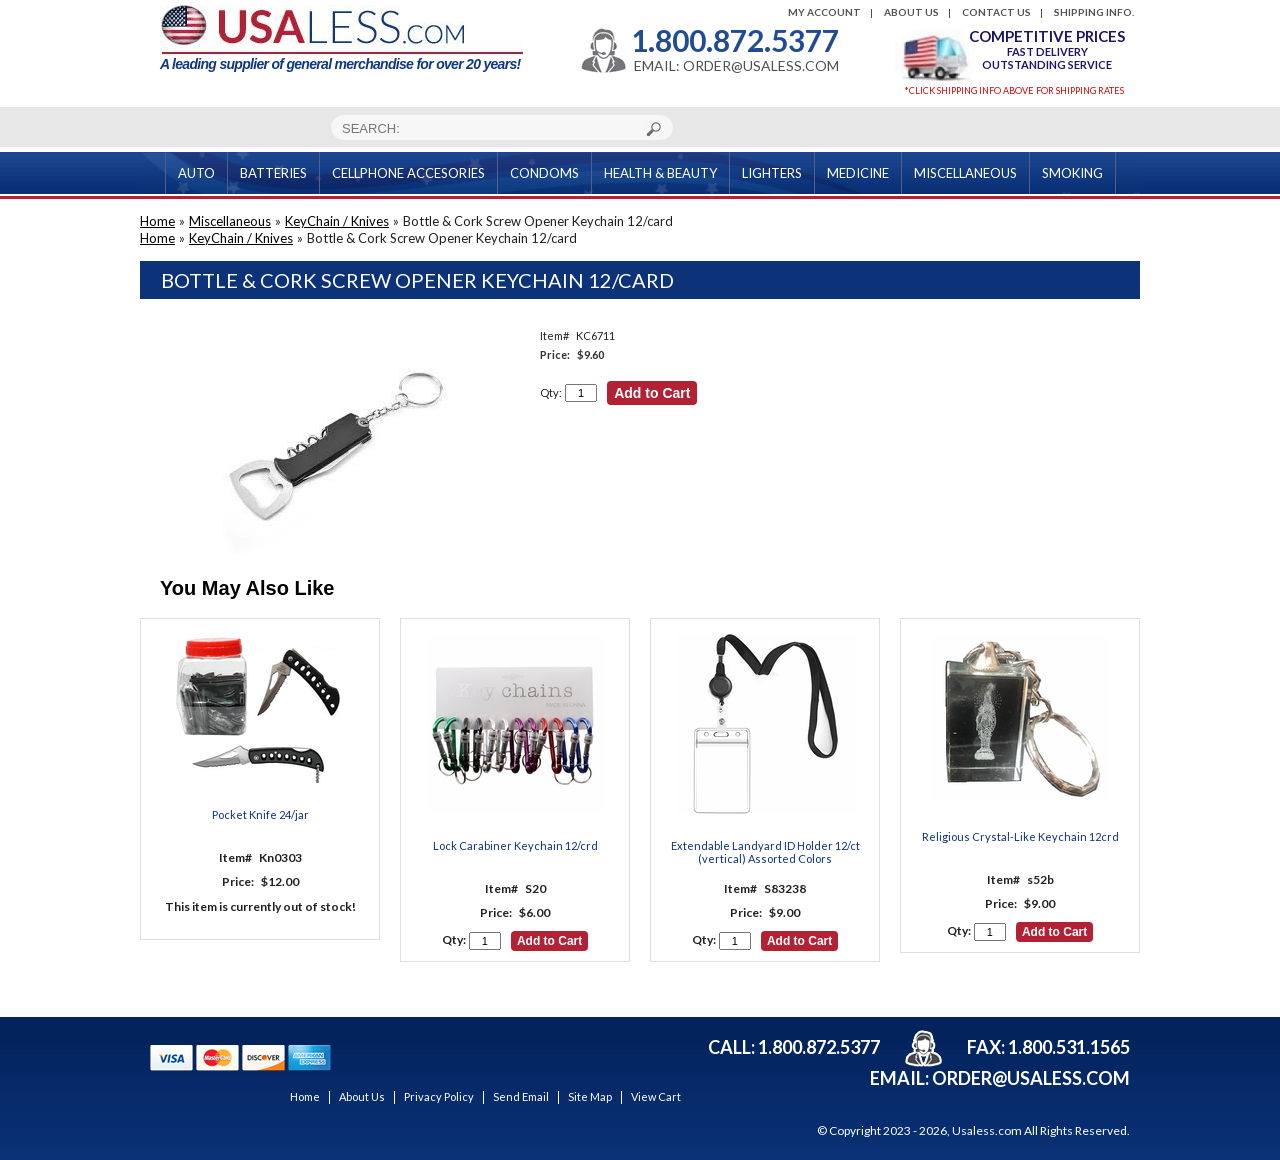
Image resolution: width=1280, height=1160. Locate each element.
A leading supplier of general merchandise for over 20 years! (341, 38)
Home (157, 221)
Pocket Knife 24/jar (260, 814)
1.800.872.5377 (735, 40)
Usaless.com (987, 1130)
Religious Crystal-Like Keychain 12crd (1020, 836)
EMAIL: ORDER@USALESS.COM (736, 66)
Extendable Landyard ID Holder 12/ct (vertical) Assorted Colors (765, 852)
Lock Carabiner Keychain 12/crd (515, 845)
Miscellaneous (230, 221)
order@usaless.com (1031, 1078)
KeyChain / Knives (337, 221)
